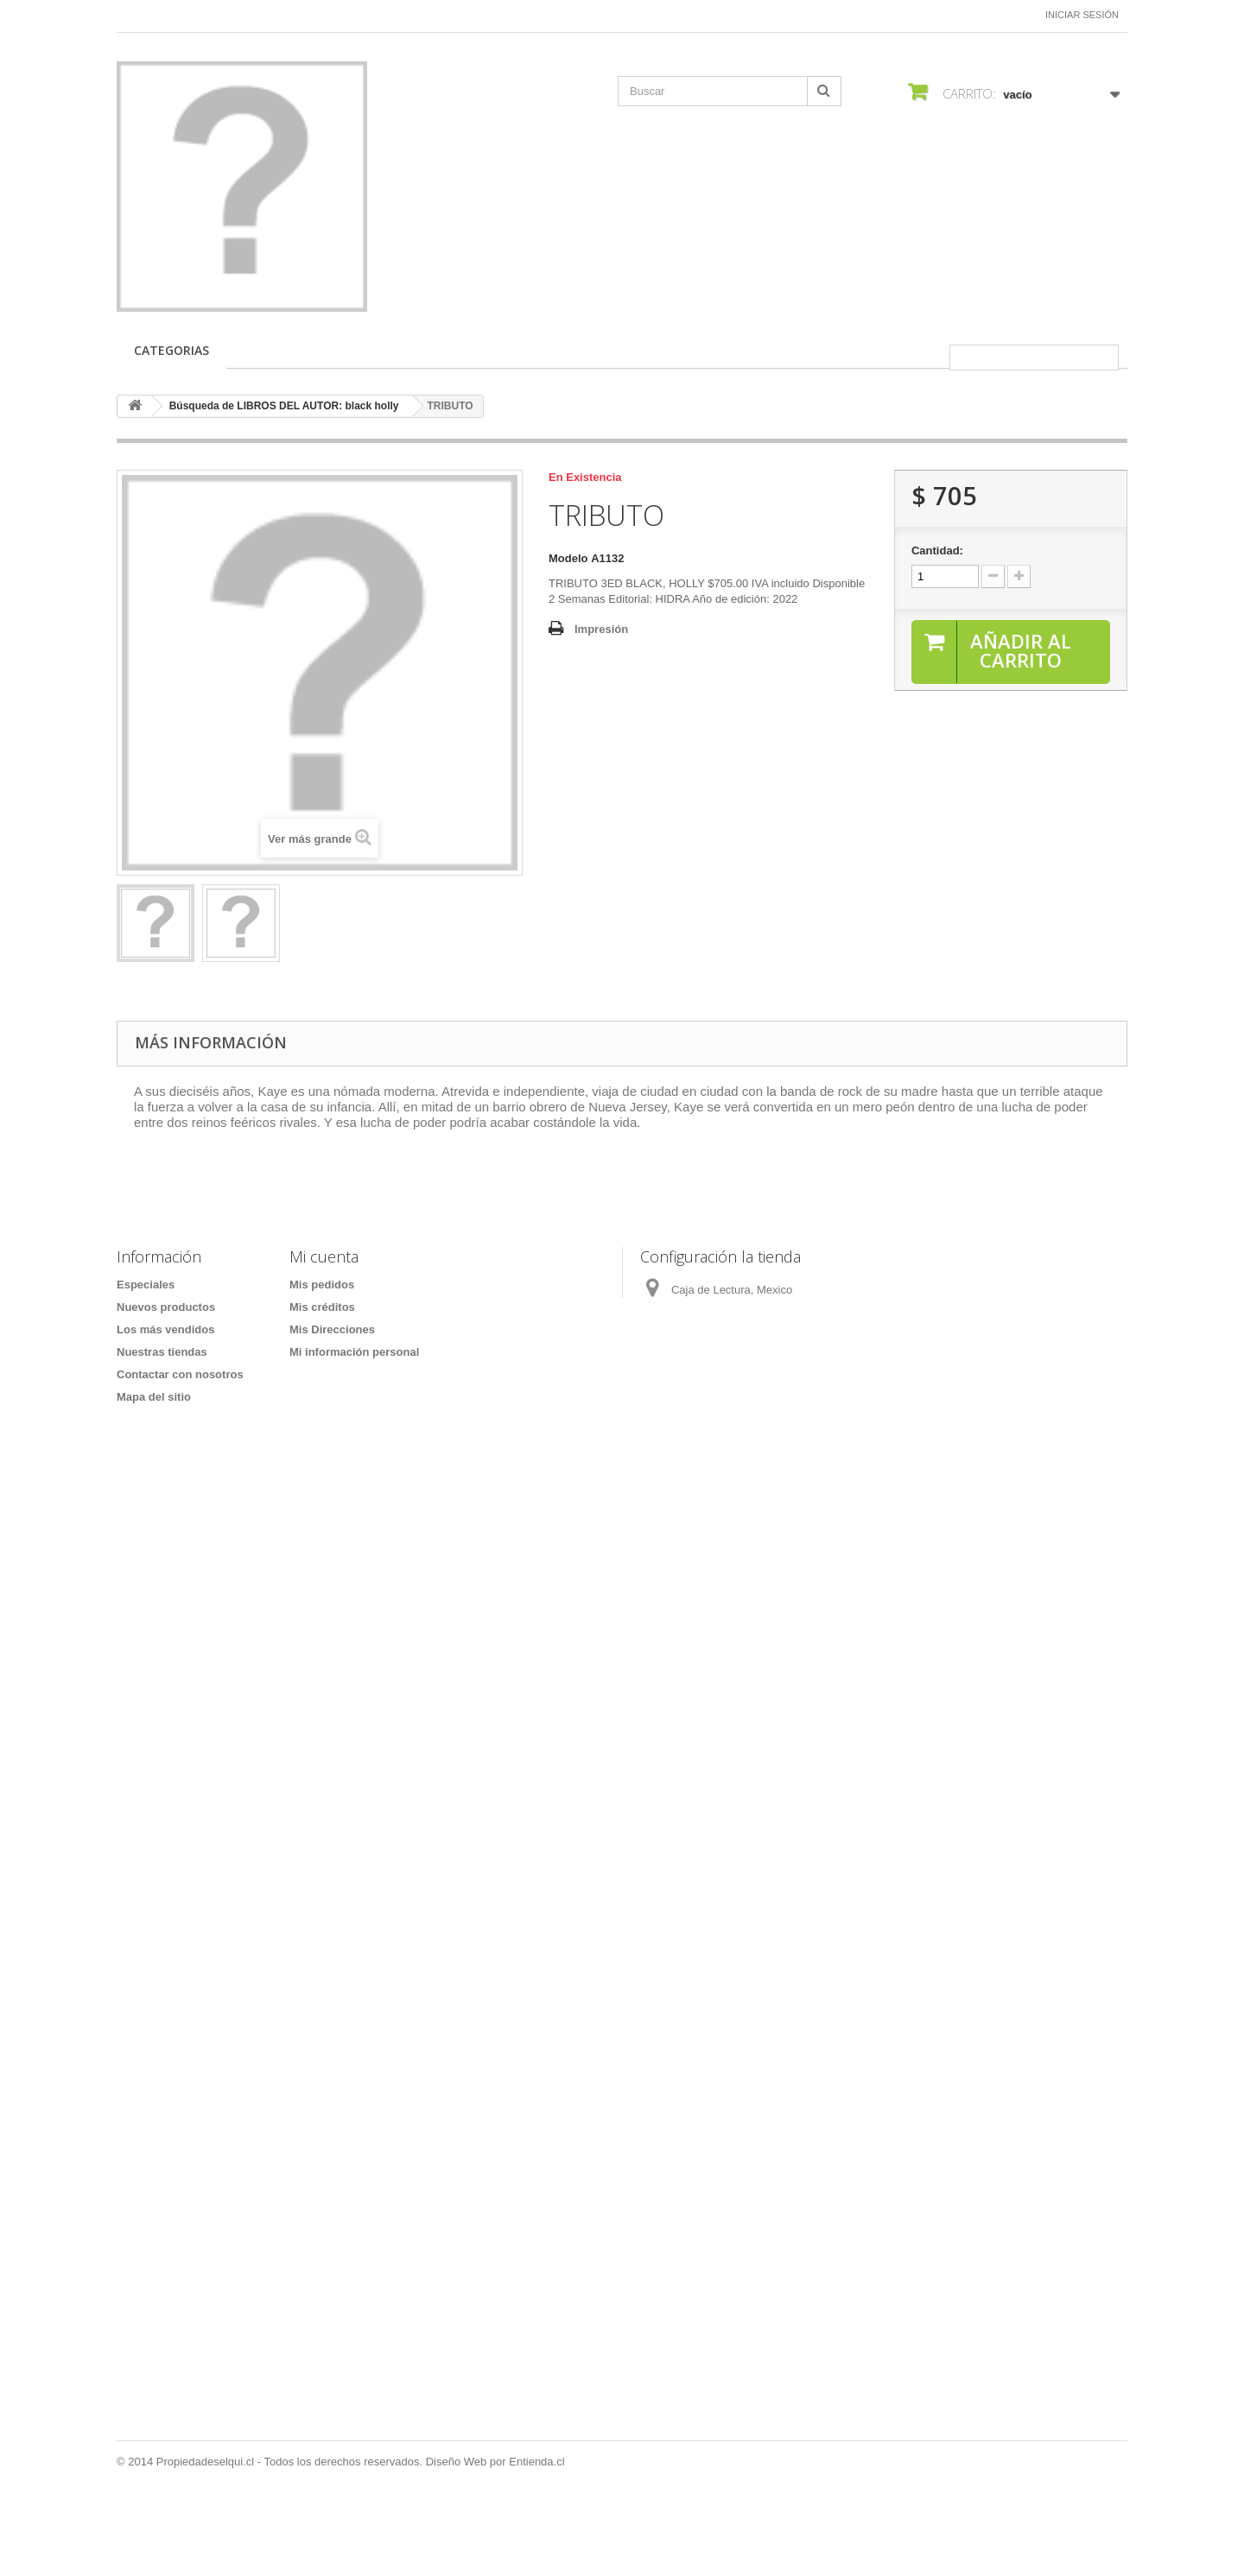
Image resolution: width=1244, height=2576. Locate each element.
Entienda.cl (536, 2528)
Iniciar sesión (1082, 14)
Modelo (568, 558)
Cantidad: (937, 550)
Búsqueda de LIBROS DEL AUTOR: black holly (284, 406)
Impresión (601, 629)
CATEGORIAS (171, 350)
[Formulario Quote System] (622, 1952)
